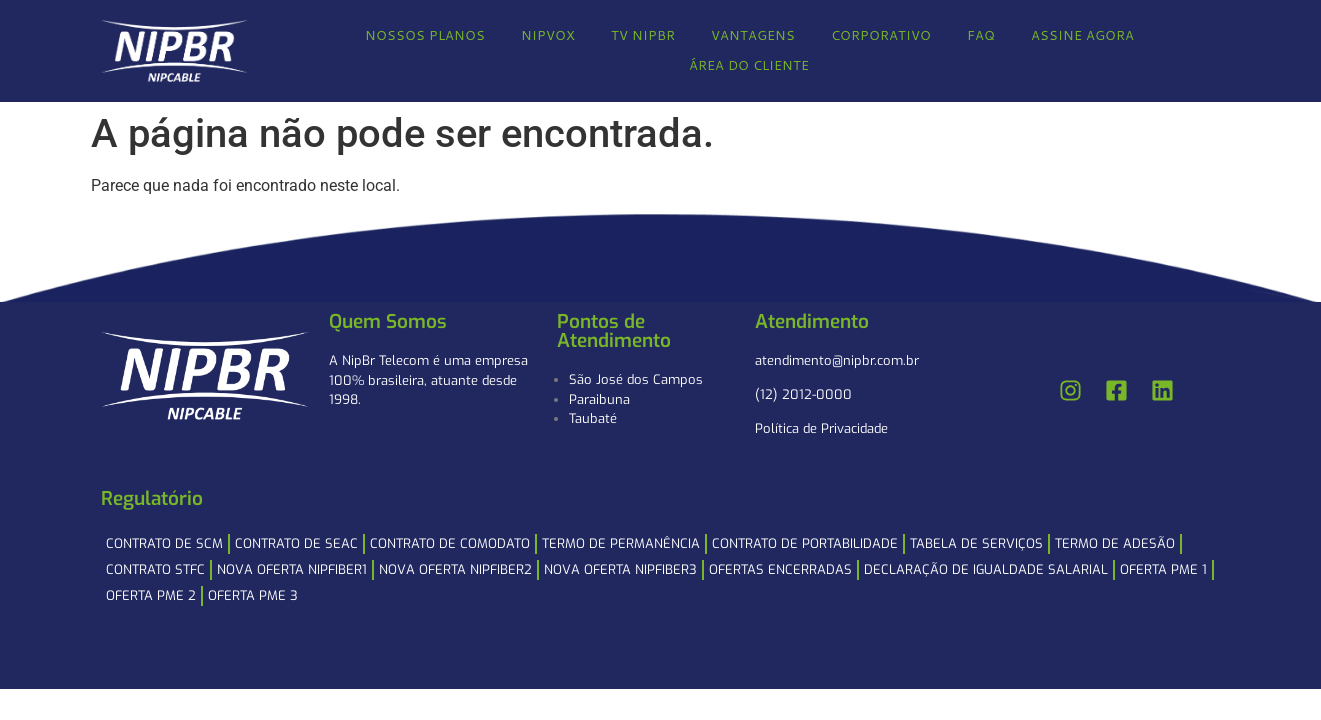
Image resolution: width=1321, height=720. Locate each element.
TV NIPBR (643, 35)
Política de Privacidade (821, 428)
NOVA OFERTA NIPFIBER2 (455, 569)
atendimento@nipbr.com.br (837, 360)
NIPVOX (548, 35)
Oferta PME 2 (151, 595)
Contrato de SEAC (296, 543)
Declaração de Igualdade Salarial (986, 569)
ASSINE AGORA (1082, 35)
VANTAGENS (753, 35)
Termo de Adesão (1115, 543)
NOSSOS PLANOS (425, 35)
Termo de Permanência (621, 543)
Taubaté (593, 418)
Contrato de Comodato (450, 543)
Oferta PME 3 (253, 595)
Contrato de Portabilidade (805, 543)
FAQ (981, 35)
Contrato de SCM (164, 543)
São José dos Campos (636, 379)
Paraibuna (599, 399)
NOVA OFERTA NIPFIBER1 (292, 569)
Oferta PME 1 (1163, 569)
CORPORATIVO (881, 35)
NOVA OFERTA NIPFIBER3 (620, 569)
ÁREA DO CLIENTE (749, 65)
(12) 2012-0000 (803, 394)
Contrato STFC (155, 569)
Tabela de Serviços (976, 543)
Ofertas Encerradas (780, 569)
